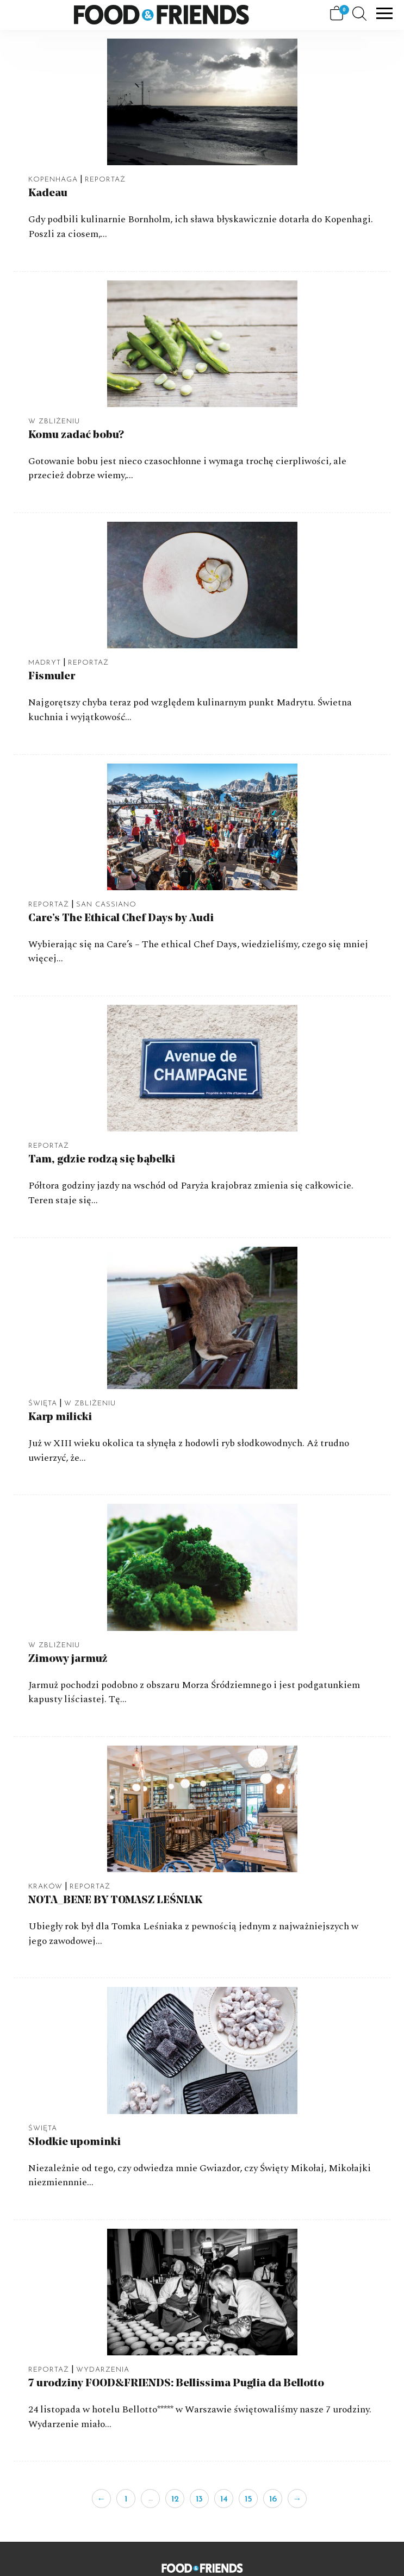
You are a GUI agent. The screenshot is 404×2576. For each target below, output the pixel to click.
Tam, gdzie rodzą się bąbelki (101, 1159)
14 (224, 2499)
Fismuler (51, 676)
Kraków (45, 1886)
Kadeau (47, 193)
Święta (42, 1403)
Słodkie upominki (74, 2142)
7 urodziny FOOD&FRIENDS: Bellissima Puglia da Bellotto (176, 2383)
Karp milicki (60, 1417)
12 (175, 2499)
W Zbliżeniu (54, 421)
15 (248, 2499)
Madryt (44, 662)
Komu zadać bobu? (76, 435)
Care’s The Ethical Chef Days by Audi (121, 918)
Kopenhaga (53, 179)
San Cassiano (106, 904)
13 (199, 2499)
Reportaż (105, 179)
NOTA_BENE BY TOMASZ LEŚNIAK (115, 1900)
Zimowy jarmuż (67, 1659)
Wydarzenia (102, 2369)
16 (273, 2499)
